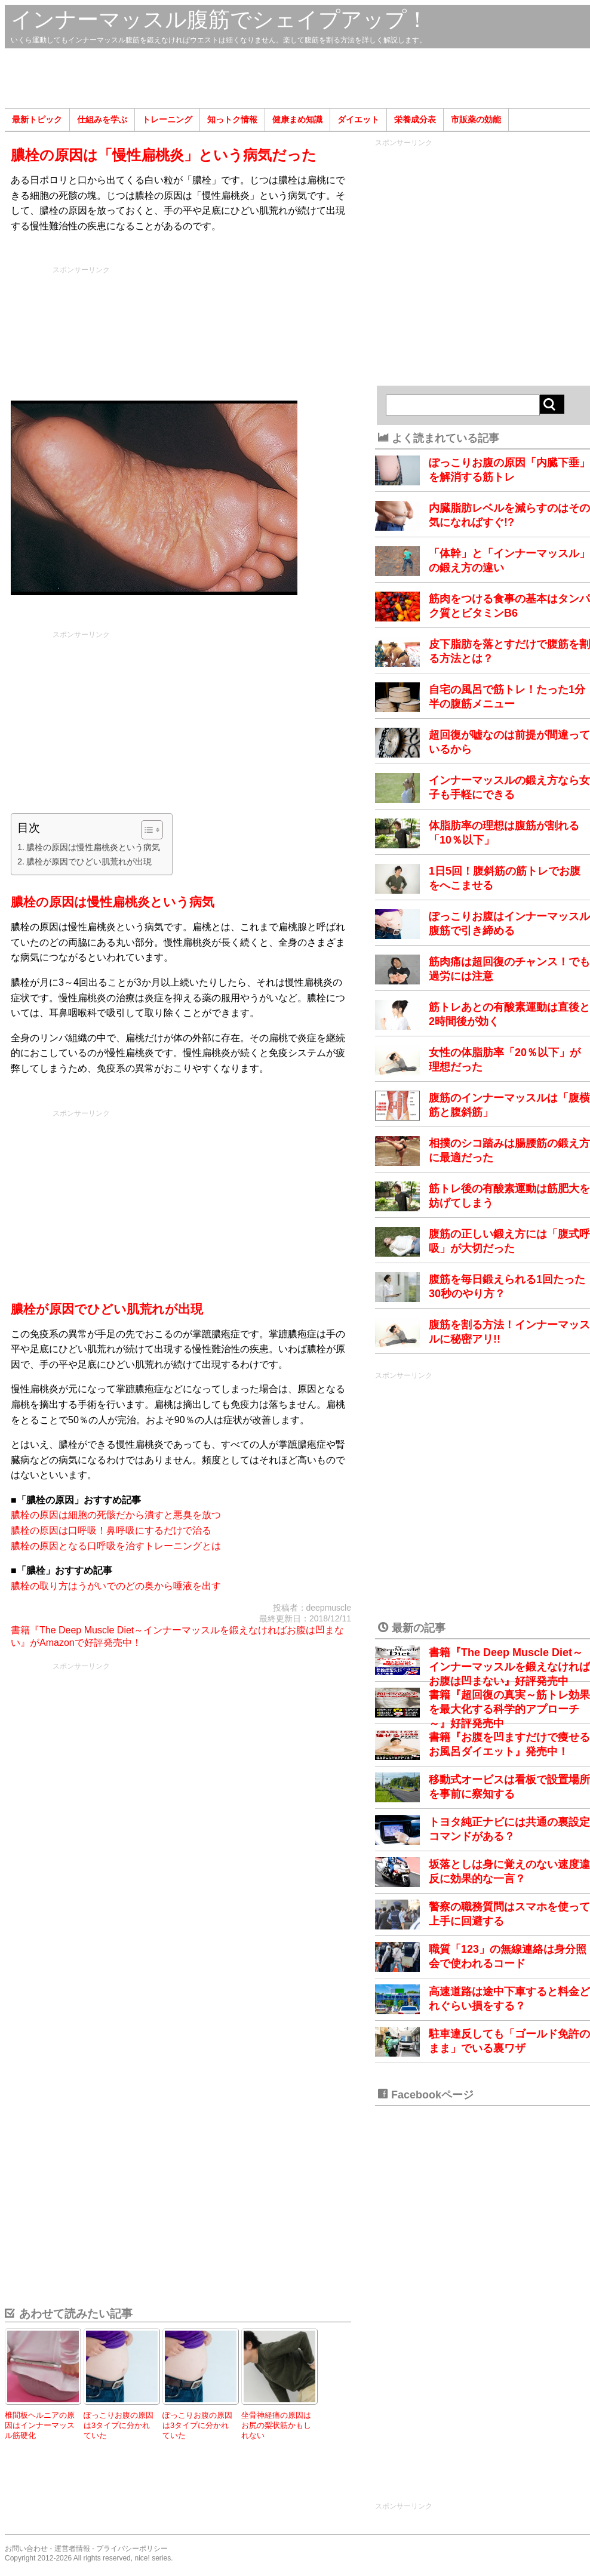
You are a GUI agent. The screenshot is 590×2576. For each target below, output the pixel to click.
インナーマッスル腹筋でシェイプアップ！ (219, 19)
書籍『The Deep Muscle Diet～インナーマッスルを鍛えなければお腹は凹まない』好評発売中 (509, 1666)
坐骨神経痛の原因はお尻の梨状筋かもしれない (276, 2425)
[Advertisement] (297, 78)
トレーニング (167, 119)
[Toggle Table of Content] (146, 830)
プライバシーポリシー (132, 2548)
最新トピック (37, 119)
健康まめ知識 (297, 119)
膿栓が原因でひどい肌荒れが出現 (89, 861)
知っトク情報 (232, 119)
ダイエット (358, 119)
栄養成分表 (415, 119)
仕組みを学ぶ (102, 119)
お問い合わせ (26, 2548)
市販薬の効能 (476, 119)
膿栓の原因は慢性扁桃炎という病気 (93, 847)
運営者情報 (72, 2548)
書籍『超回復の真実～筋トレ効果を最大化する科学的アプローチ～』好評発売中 (509, 1709)
